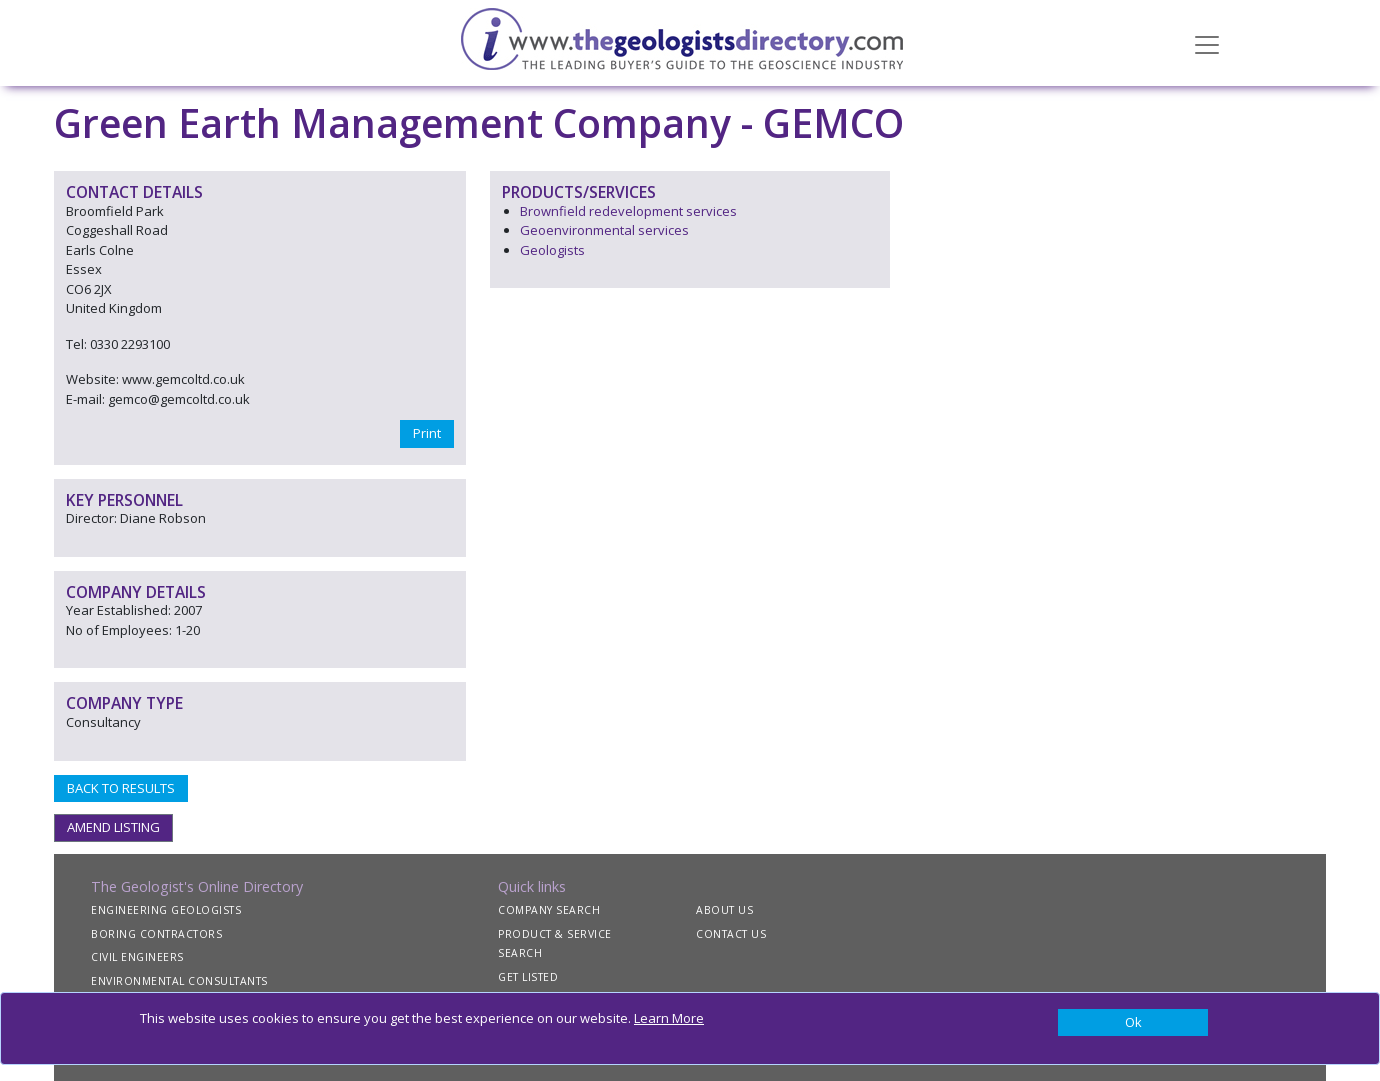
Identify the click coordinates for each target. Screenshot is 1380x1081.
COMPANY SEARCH (549, 910)
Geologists (552, 250)
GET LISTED (528, 977)
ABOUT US (724, 910)
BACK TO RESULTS (121, 788)
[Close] (1133, 1023)
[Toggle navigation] (1207, 43)
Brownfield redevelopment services (628, 211)
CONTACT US (731, 934)
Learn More (669, 1018)
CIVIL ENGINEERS (137, 957)
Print (427, 433)
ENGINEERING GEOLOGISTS (166, 910)
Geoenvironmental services (604, 230)
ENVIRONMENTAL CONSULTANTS (179, 981)
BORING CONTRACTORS (156, 934)
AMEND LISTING (113, 827)
